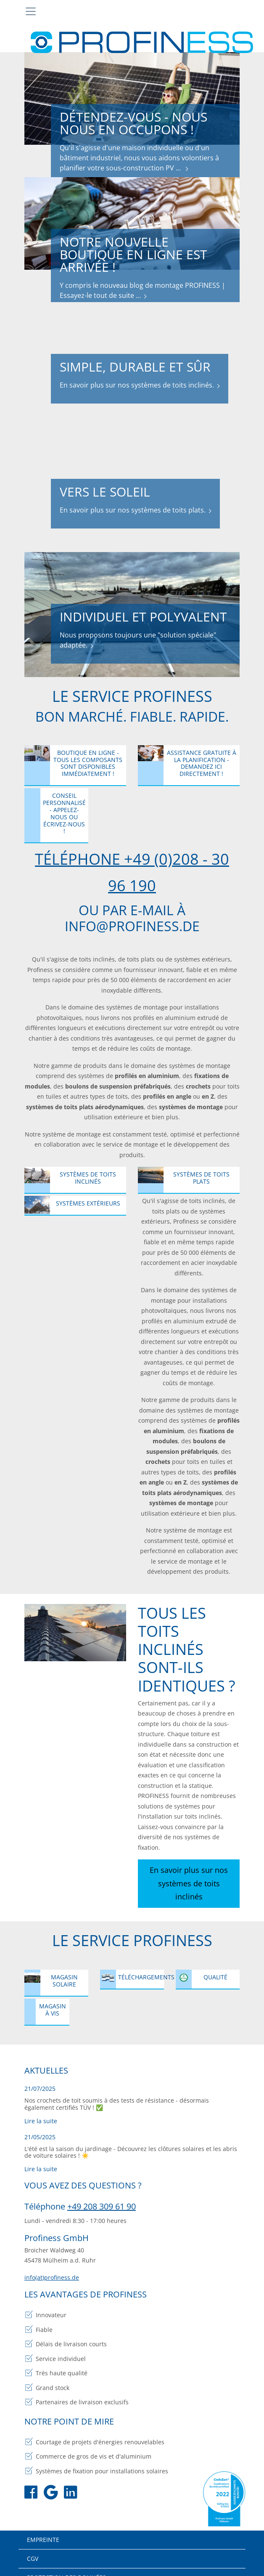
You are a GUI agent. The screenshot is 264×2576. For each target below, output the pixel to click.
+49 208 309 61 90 (101, 2195)
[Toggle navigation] (30, 11)
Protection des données (66, 2566)
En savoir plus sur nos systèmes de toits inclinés (189, 1876)
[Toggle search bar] (231, 12)
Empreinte (43, 2528)
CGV (32, 2547)
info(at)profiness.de (51, 2266)
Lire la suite (40, 2110)
